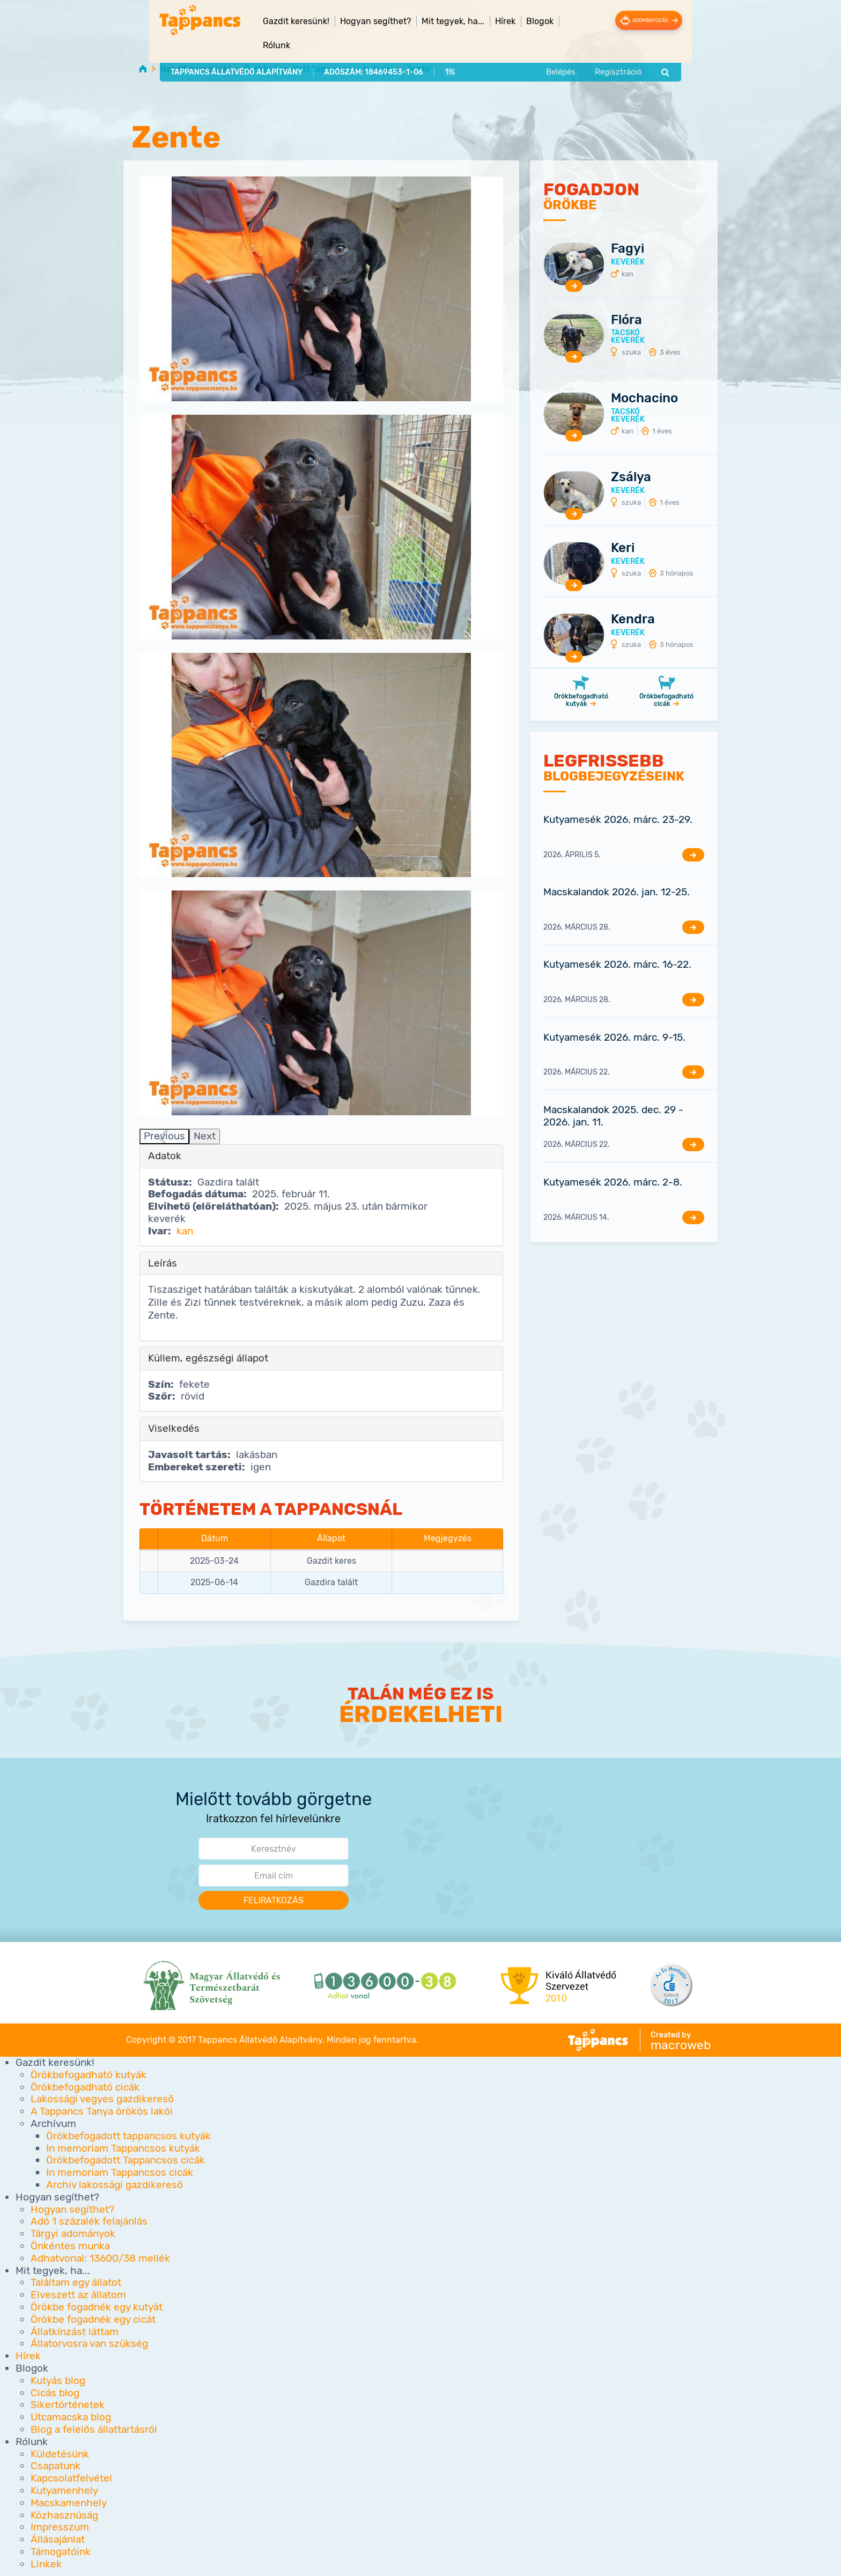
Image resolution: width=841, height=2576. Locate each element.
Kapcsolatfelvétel (71, 2478)
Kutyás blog (58, 2380)
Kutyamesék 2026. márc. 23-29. (617, 819)
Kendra (633, 619)
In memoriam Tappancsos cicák (119, 2173)
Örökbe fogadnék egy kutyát (97, 2307)
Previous (164, 1136)
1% (421, 49)
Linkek (46, 2564)
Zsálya (631, 476)
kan (184, 1231)
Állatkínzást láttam (75, 2331)
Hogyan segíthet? (72, 2209)
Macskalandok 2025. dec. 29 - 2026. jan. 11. (613, 1115)
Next (205, 1136)
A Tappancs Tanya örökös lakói (102, 2112)
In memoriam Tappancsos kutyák (123, 2148)
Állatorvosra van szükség (89, 2344)
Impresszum (60, 2527)
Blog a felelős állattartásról (94, 2429)
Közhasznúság (64, 2515)
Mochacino (644, 398)
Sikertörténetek (68, 2405)
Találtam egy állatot (76, 2283)
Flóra (626, 319)
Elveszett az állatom (78, 2295)
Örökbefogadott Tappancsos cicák (125, 2160)
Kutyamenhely (64, 2490)
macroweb (681, 2045)
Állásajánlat (58, 2539)
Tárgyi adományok (73, 2234)
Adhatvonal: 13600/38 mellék (100, 2258)
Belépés (588, 50)
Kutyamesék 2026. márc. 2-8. (612, 1182)
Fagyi (627, 248)
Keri (623, 548)
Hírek (477, 21)
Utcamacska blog (71, 2417)
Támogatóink (61, 2551)
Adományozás (671, 20)
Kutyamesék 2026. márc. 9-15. (614, 1037)
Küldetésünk (60, 2454)
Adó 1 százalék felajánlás (89, 2222)
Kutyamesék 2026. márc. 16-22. (617, 965)
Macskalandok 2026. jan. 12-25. (616, 892)
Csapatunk (55, 2466)
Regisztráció (646, 50)
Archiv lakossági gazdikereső (114, 2184)
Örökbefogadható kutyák (581, 700)
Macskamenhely (69, 2503)
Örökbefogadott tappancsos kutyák (318, 69)
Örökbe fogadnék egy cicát (93, 2319)
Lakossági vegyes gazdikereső (102, 2099)
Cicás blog (55, 2393)
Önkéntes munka (70, 2246)
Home (143, 68)
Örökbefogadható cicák (666, 700)
